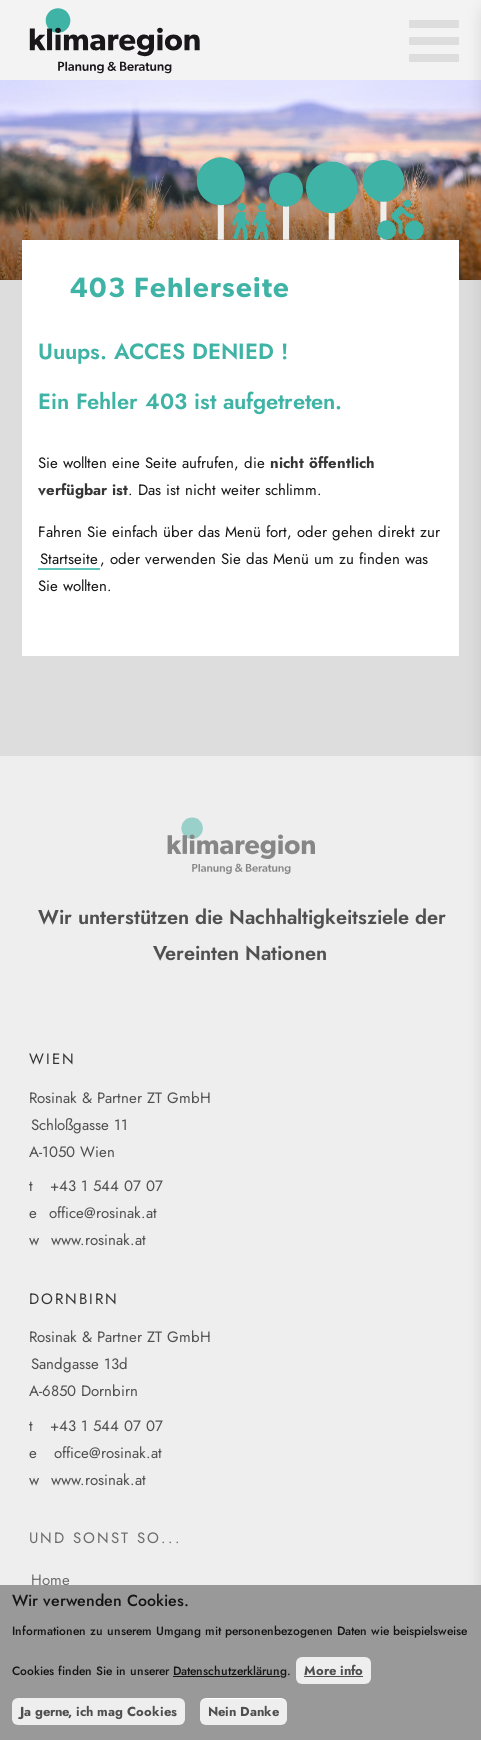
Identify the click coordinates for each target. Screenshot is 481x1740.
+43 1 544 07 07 (106, 1186)
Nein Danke (243, 1720)
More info (333, 1680)
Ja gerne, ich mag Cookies (98, 1720)
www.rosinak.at (98, 1240)
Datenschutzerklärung (230, 1681)
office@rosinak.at (103, 1213)
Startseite (69, 559)
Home (50, 1580)
